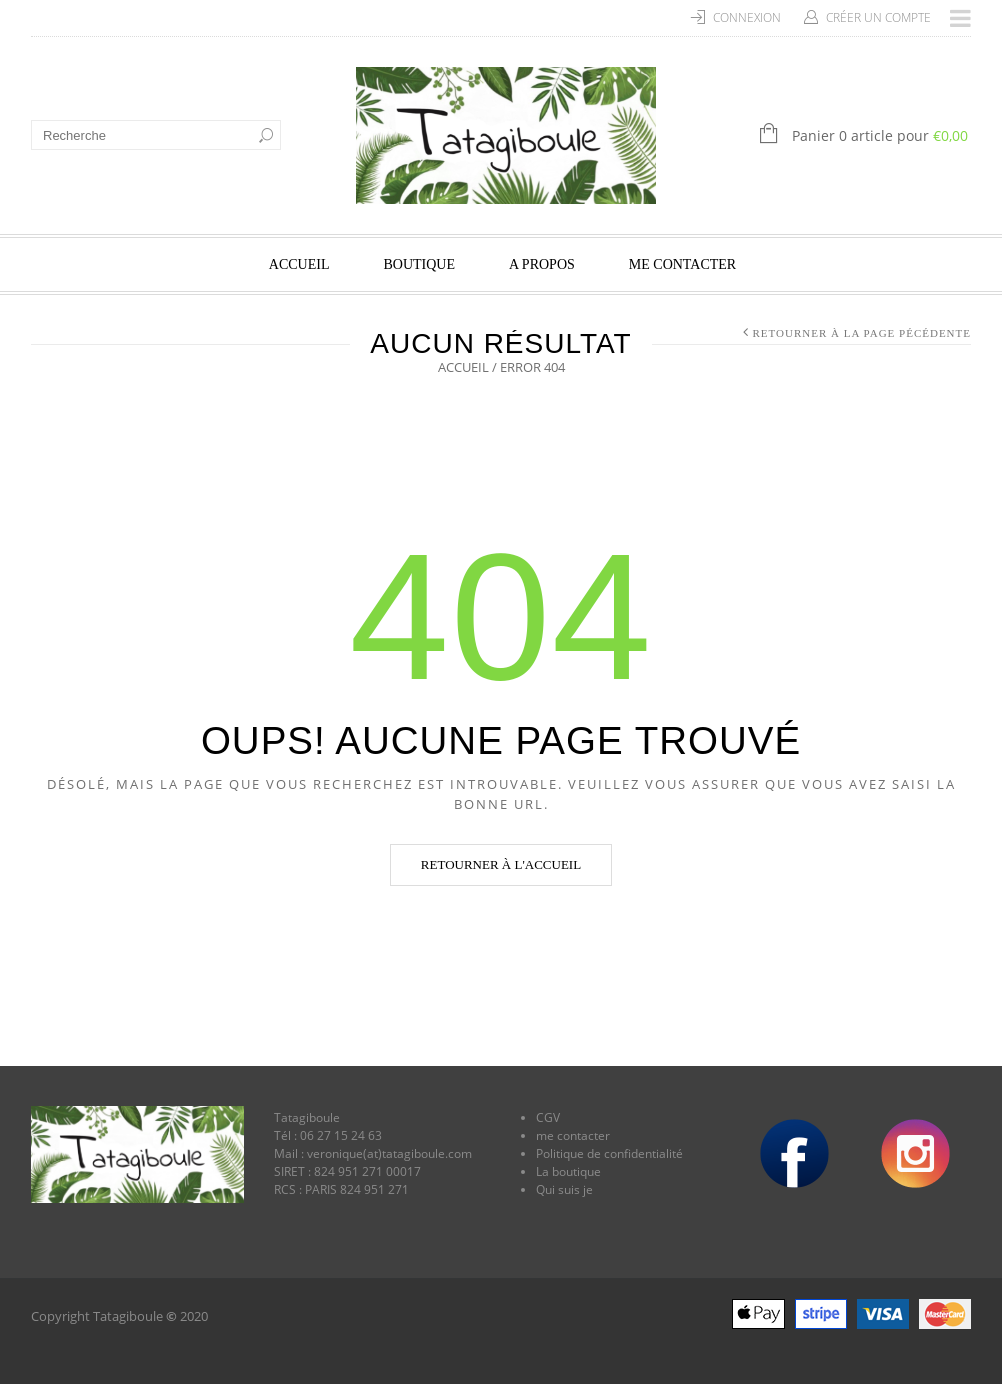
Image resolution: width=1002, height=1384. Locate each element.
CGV (548, 1117)
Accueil (299, 264)
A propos (542, 264)
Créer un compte (878, 17)
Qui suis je (564, 1189)
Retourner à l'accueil (501, 864)
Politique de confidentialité (609, 1153)
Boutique (419, 264)
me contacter (573, 1135)
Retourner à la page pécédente (862, 333)
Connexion (747, 17)
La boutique (568, 1171)
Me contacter (682, 264)
